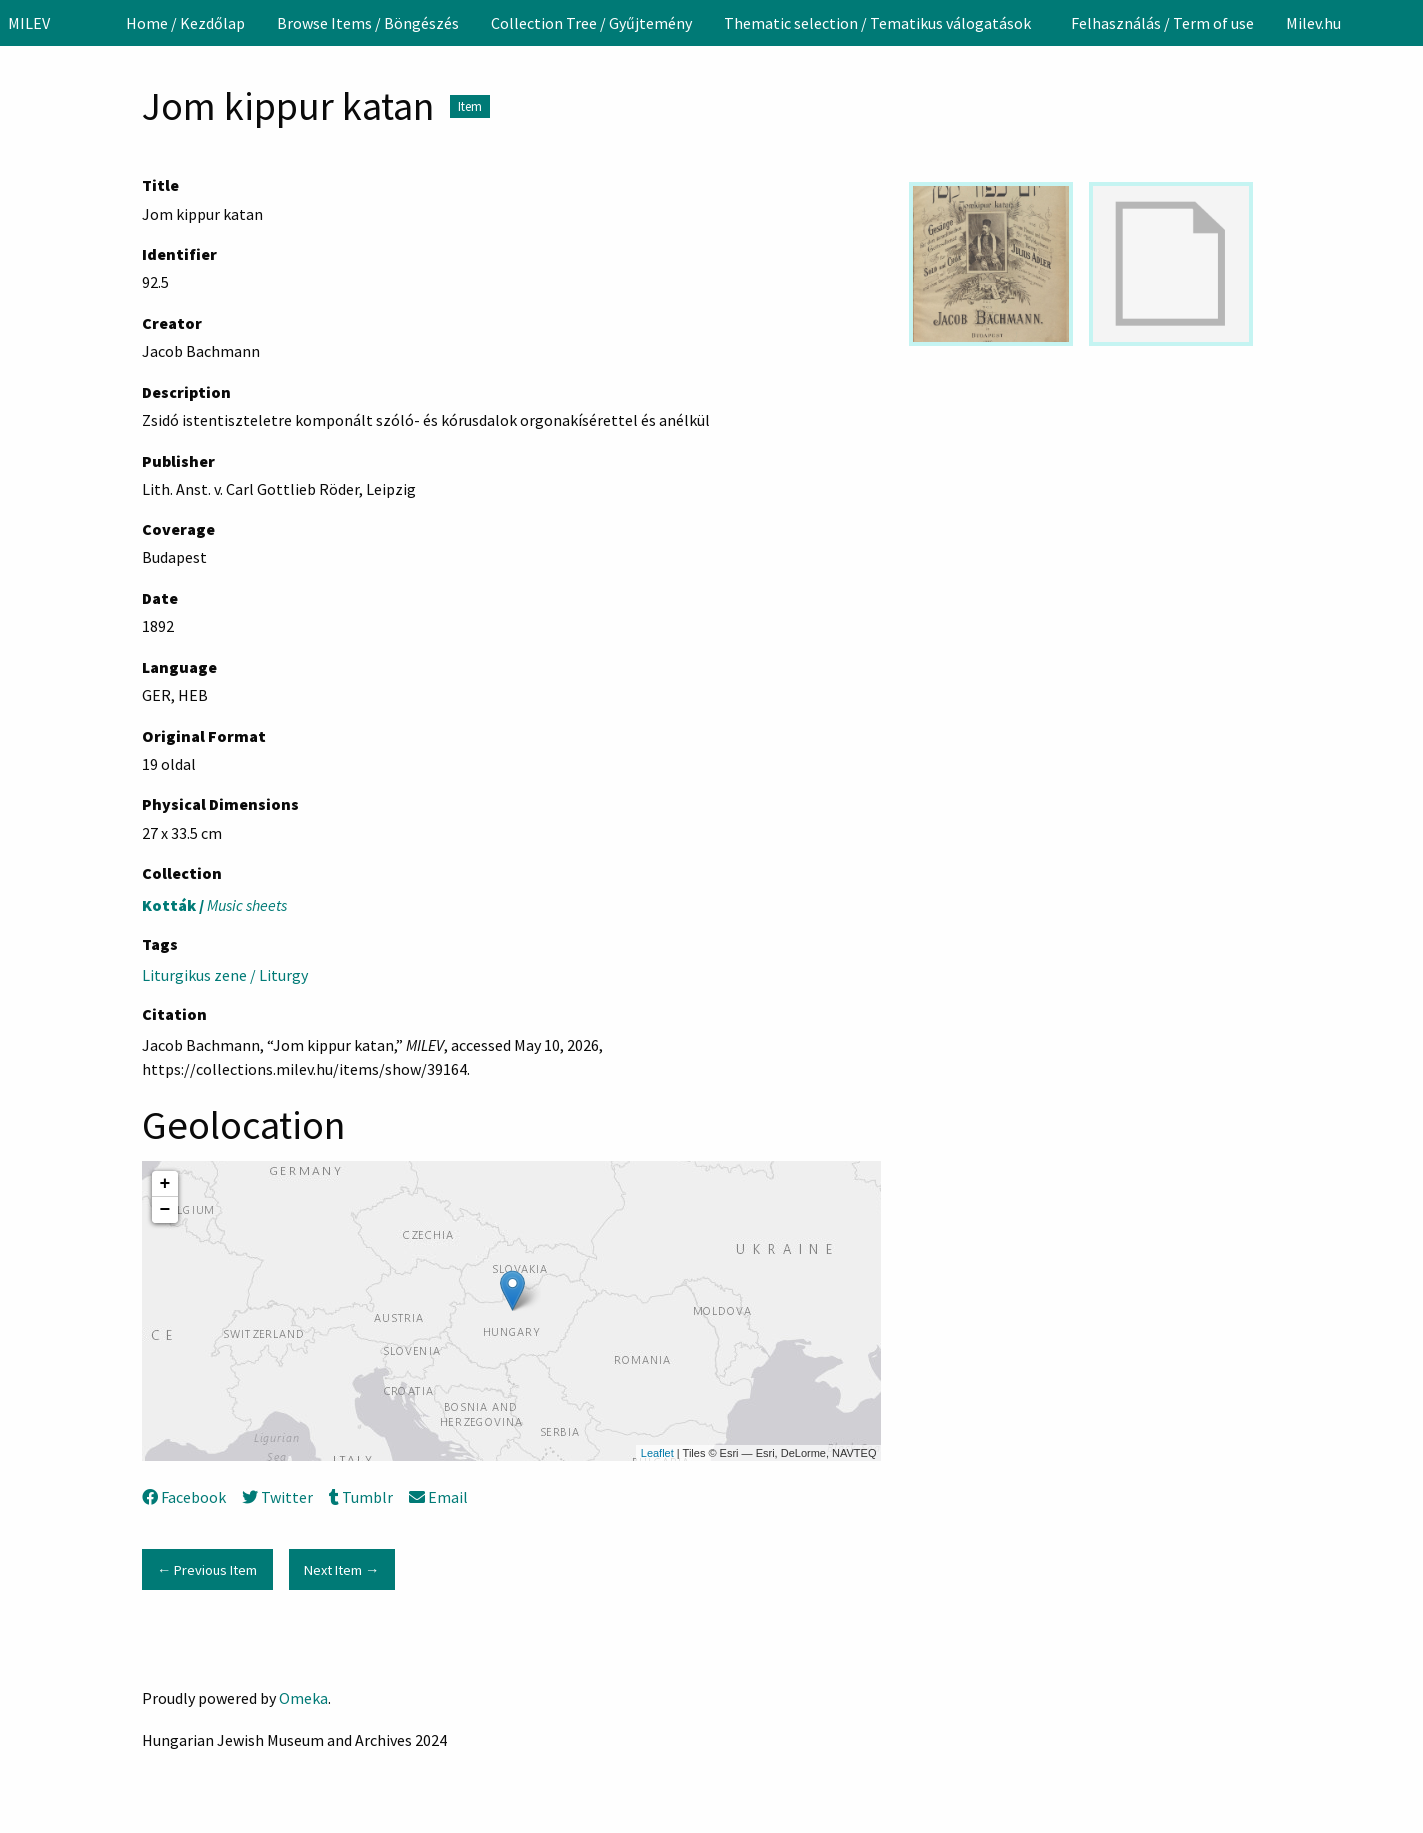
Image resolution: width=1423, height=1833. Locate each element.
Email (438, 1497)
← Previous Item (207, 1570)
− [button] (165, 1210)
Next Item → (341, 1570)
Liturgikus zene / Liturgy (225, 975)
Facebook (184, 1497)
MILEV (29, 23)
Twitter (277, 1497)
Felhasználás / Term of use (1162, 23)
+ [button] (165, 1184)
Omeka (303, 1698)
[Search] (1406, 23)
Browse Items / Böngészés (368, 23)
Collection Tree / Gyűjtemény (591, 23)
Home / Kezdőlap (185, 23)
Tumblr (361, 1497)
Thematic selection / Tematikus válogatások (877, 23)
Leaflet (657, 1453)
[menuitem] (185, 23)
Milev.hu (1313, 23)
